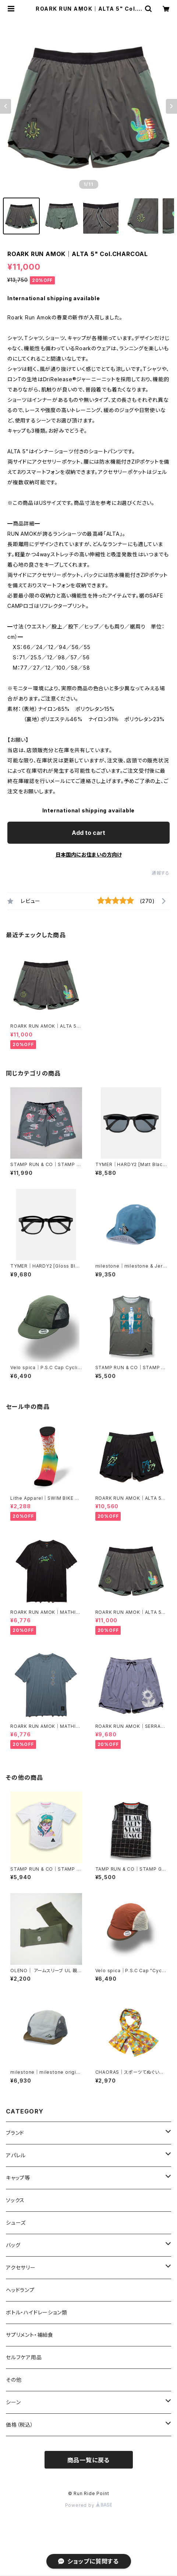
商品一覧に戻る (88, 2460)
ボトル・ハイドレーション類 (36, 2312)
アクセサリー (21, 2267)
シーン (13, 2402)
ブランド (15, 2133)
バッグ (13, 2245)
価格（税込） (19, 2424)
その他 (13, 2380)
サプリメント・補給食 (29, 2335)
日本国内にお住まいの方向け (89, 854)
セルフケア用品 (24, 2357)
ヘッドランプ (20, 2290)
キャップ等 (18, 2178)
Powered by (88, 2505)
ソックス (15, 2200)
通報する (161, 873)
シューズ (16, 2222)
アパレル (16, 2155)
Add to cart (88, 832)
